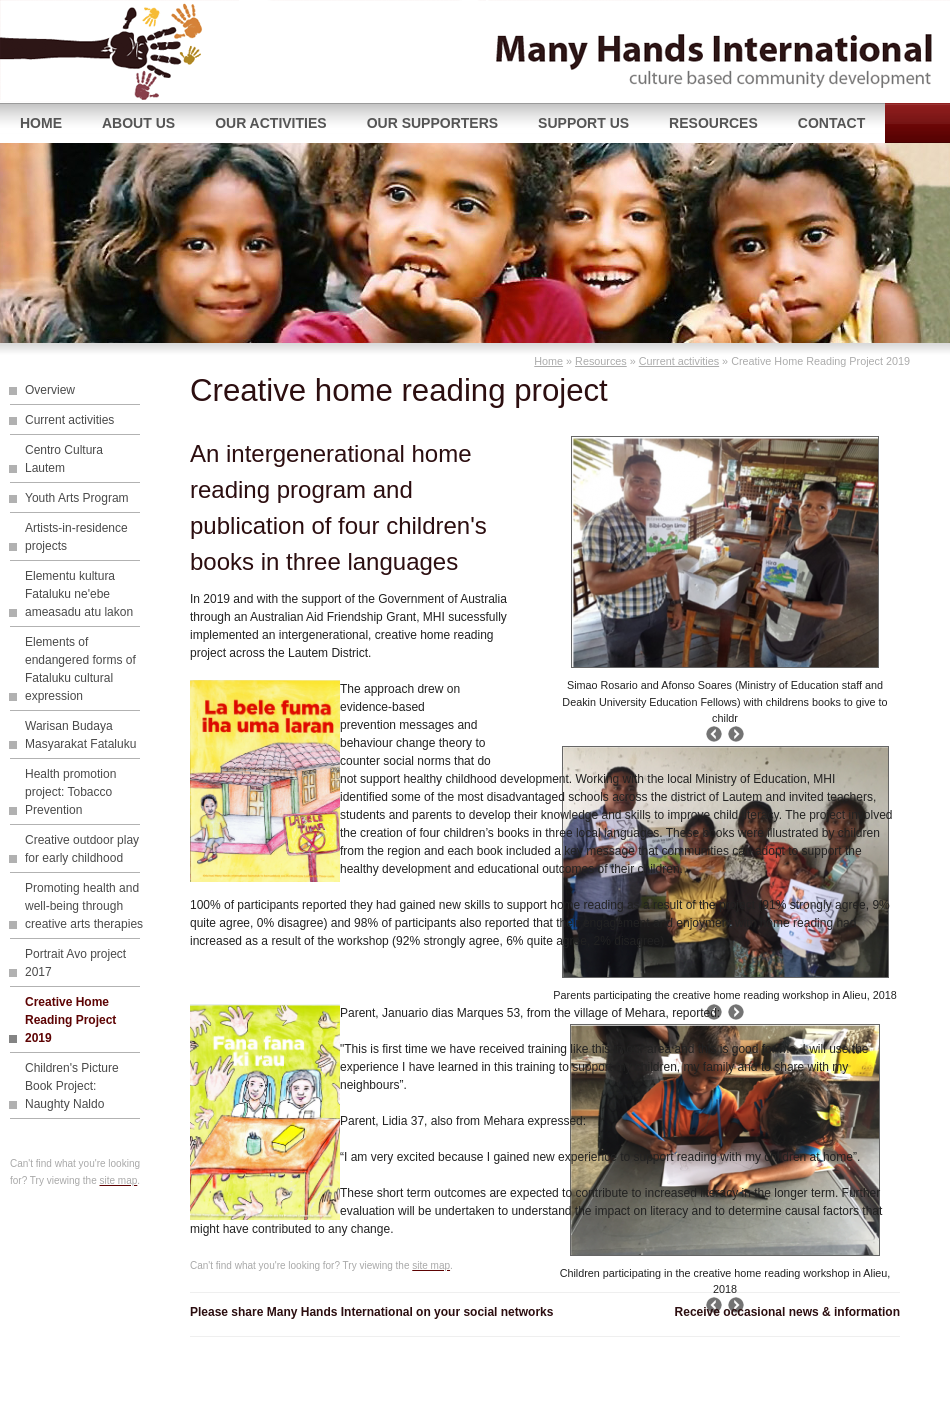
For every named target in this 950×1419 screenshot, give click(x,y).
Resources (713, 123)
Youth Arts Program (77, 498)
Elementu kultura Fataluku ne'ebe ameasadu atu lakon (79, 594)
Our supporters (432, 123)
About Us (138, 123)
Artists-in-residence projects (76, 537)
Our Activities (271, 123)
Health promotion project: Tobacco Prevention (70, 792)
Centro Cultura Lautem (64, 459)
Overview (50, 390)
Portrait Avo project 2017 (75, 963)
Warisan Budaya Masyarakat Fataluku (80, 735)
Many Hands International (125, 51)
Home (41, 123)
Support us (583, 123)
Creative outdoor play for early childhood (82, 849)
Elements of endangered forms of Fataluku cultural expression (80, 669)
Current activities (679, 361)
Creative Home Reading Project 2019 (70, 1020)
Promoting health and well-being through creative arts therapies (84, 906)
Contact (831, 123)
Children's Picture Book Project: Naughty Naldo (72, 1086)
